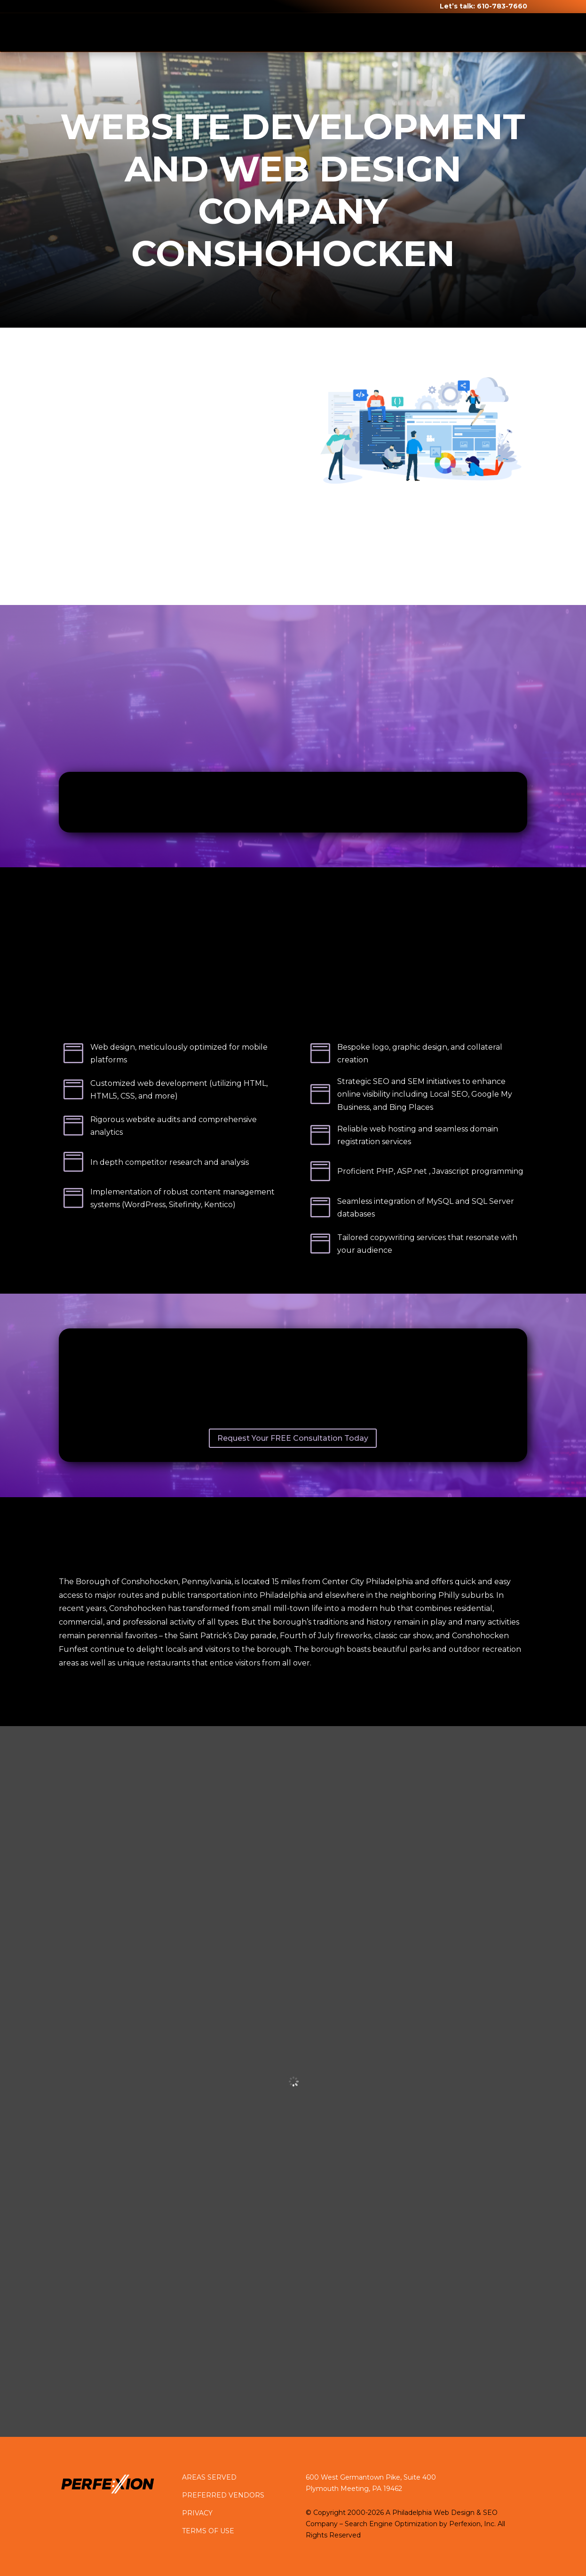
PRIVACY (197, 2513)
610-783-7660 (502, 6)
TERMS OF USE (208, 2531)
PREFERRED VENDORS (223, 2495)
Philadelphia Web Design (433, 2512)
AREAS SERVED (209, 2477)
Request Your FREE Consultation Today (292, 1438)
